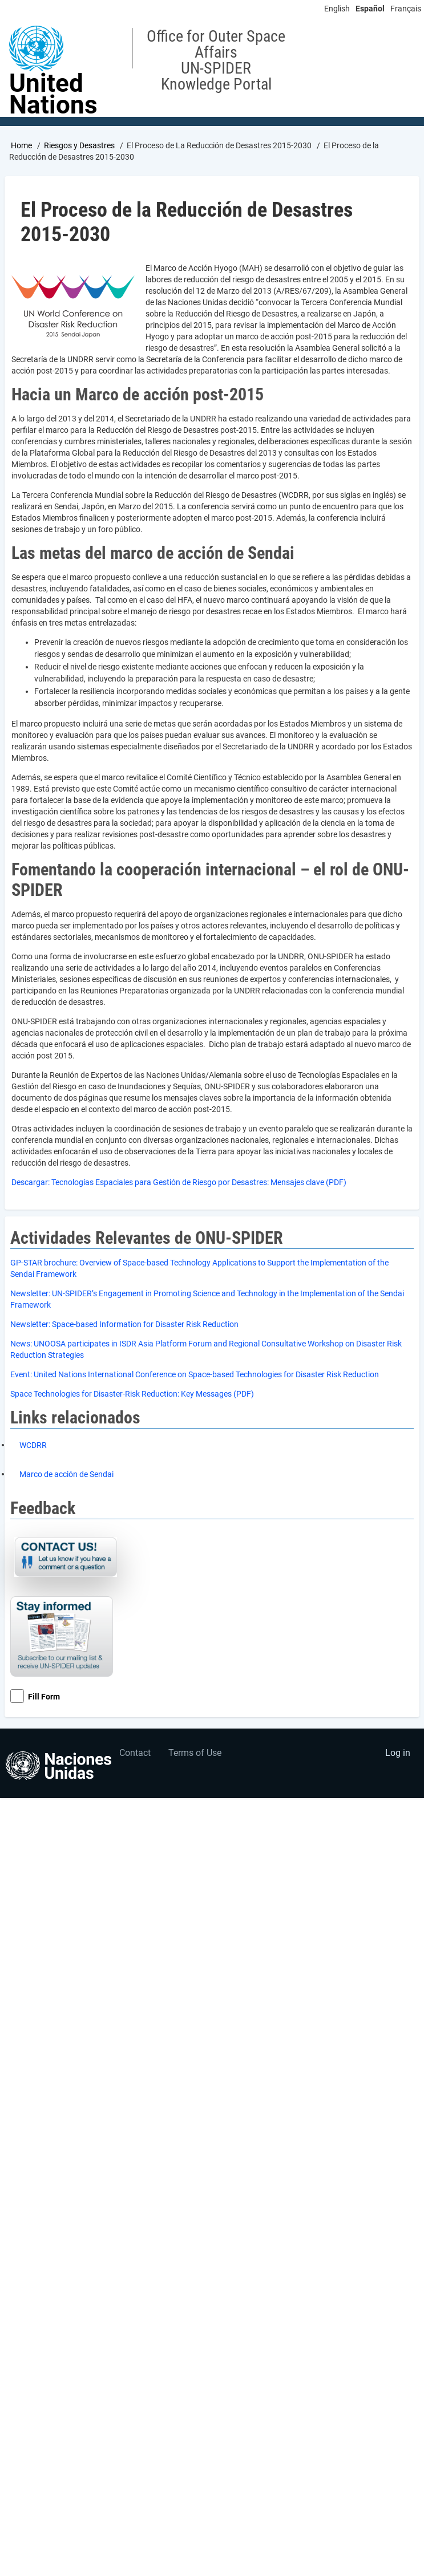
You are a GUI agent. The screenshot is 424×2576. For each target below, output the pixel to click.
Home (21, 145)
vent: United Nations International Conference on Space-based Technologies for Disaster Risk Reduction (197, 1374)
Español (370, 8)
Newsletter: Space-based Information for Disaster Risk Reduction (124, 1324)
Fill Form (44, 1696)
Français (405, 8)
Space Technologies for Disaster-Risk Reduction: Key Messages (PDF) (132, 1393)
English (337, 8)
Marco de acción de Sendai (66, 1474)
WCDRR (33, 1445)
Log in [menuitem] (397, 1752)
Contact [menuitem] (135, 1752)
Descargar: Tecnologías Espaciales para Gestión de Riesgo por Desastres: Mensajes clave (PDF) (178, 1182)
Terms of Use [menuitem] (194, 1752)
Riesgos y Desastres (79, 145)
